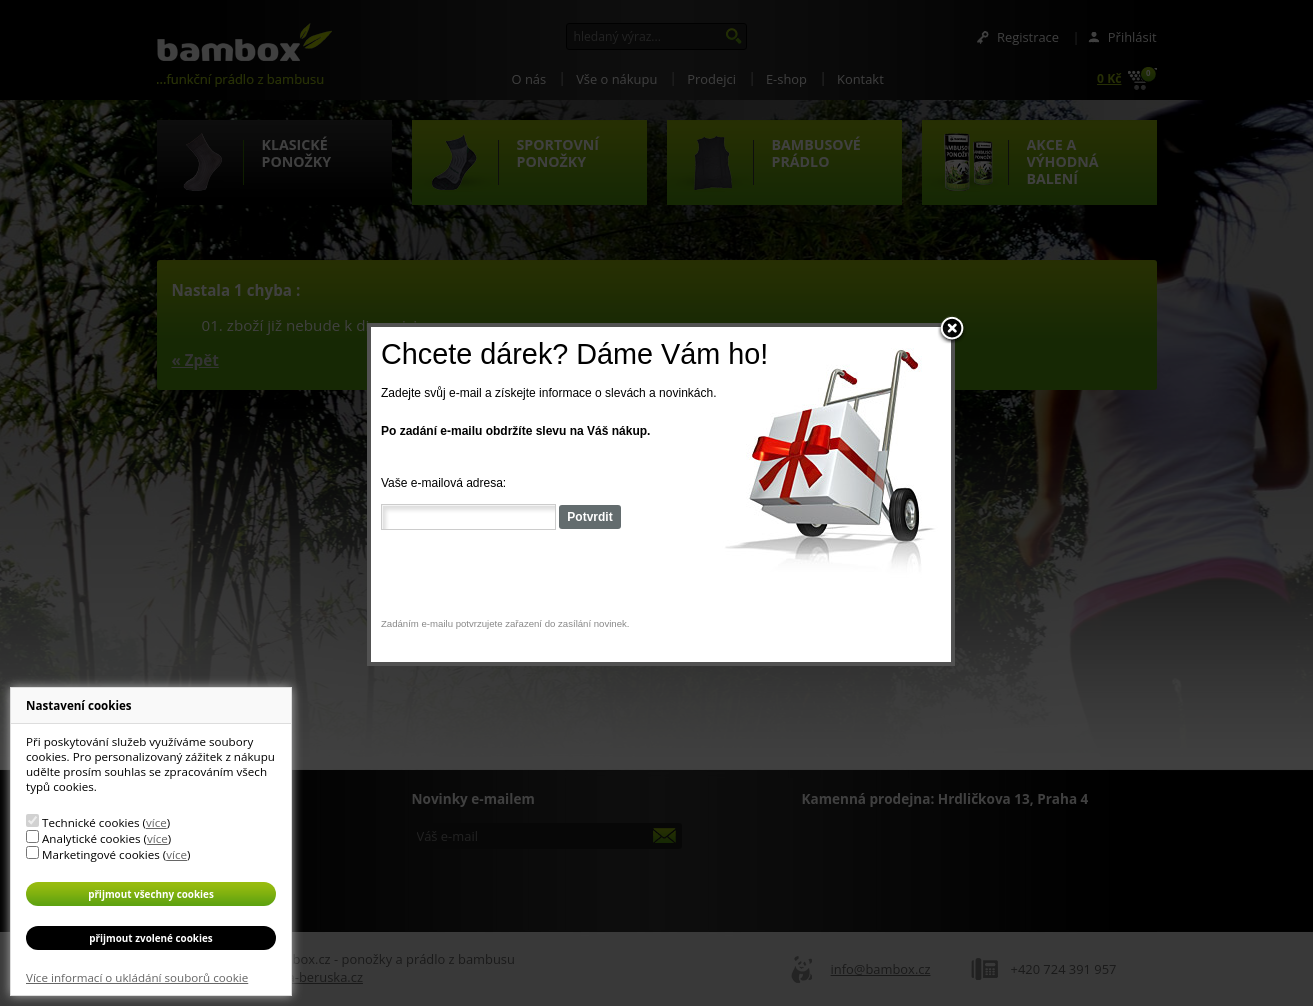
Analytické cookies (91, 838)
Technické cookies (90, 822)
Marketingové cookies (101, 854)
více (156, 822)
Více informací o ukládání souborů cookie (137, 977)
